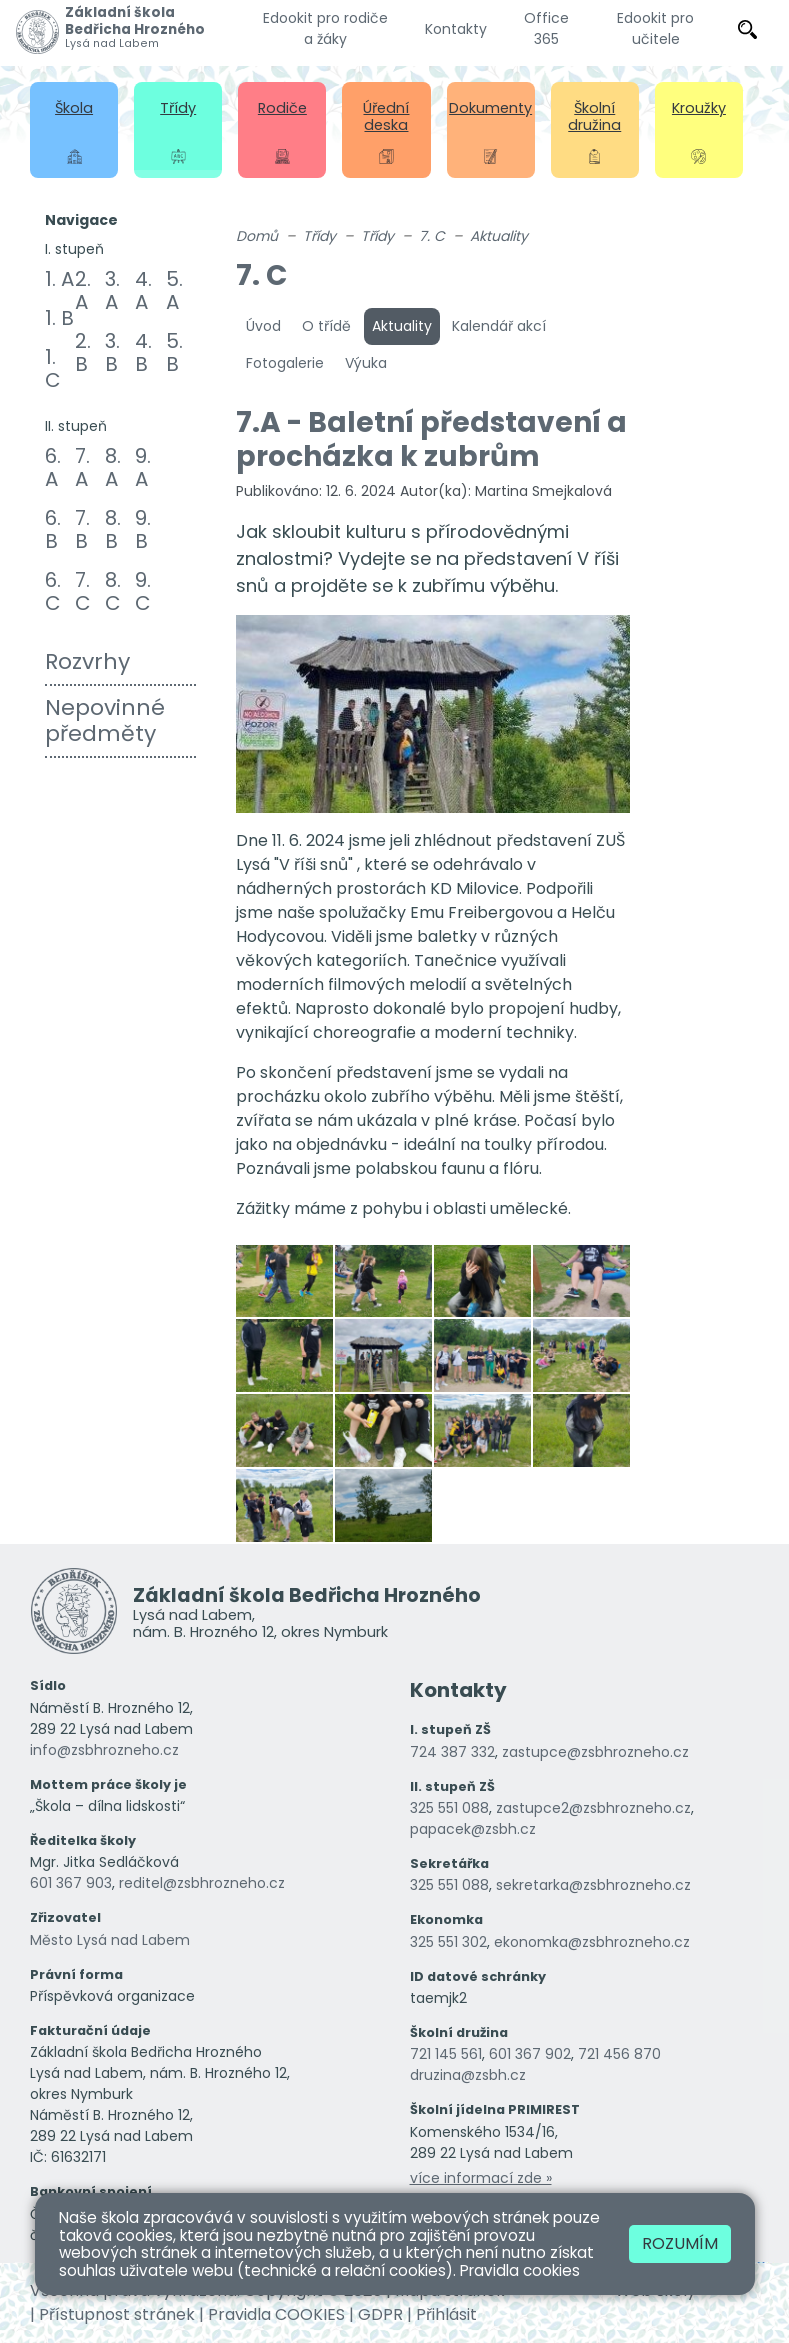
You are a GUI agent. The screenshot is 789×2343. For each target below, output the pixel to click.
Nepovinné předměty (105, 720)
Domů (257, 236)
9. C (143, 591)
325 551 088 (449, 1808)
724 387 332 (452, 1752)
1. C (53, 368)
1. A (59, 279)
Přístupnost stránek (117, 2314)
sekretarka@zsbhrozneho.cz (593, 1885)
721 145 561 (446, 2054)
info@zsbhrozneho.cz (104, 1750)
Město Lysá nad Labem (110, 1940)
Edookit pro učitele (655, 28)
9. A (143, 467)
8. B (113, 529)
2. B (83, 352)
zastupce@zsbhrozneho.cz (595, 1752)
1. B (59, 318)
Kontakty (456, 29)
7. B (82, 529)
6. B (53, 529)
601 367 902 (530, 2054)
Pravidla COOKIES (276, 2314)
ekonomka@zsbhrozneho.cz (592, 1942)
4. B (143, 352)
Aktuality (499, 236)
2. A (83, 290)
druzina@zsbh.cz (468, 2075)
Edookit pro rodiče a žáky (325, 28)
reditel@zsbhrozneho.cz (202, 1883)
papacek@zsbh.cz (473, 1829)
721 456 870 (619, 2054)
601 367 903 (71, 1883)
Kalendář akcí (499, 326)
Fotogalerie (285, 363)
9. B (143, 529)
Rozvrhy (87, 661)
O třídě (326, 326)
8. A (113, 467)
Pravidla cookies (520, 2270)
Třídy (319, 236)
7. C (83, 591)
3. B (112, 352)
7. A (82, 467)
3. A (112, 290)
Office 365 (546, 28)
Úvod (263, 326)
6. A (53, 467)
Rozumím (680, 2243)
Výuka (366, 363)
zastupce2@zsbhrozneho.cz (593, 1808)
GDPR (380, 2314)
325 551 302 (448, 1942)
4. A (143, 290)
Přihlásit (446, 2314)
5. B (174, 352)
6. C (53, 591)
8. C (113, 591)
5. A (174, 290)
